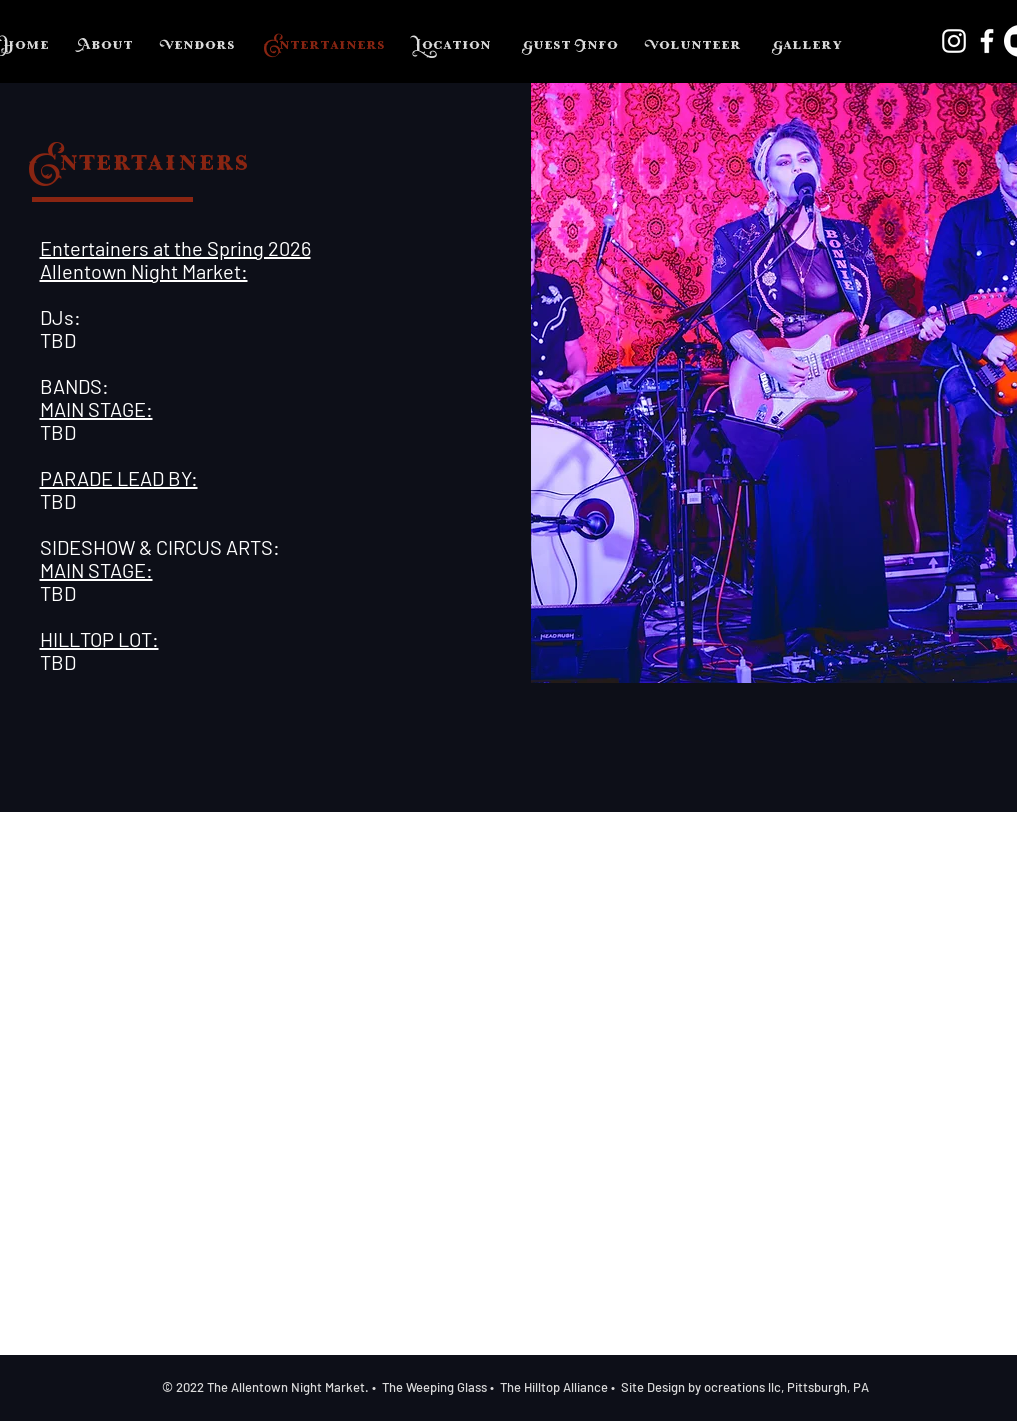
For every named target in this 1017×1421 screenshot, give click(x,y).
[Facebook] (987, 41)
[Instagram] (954, 41)
